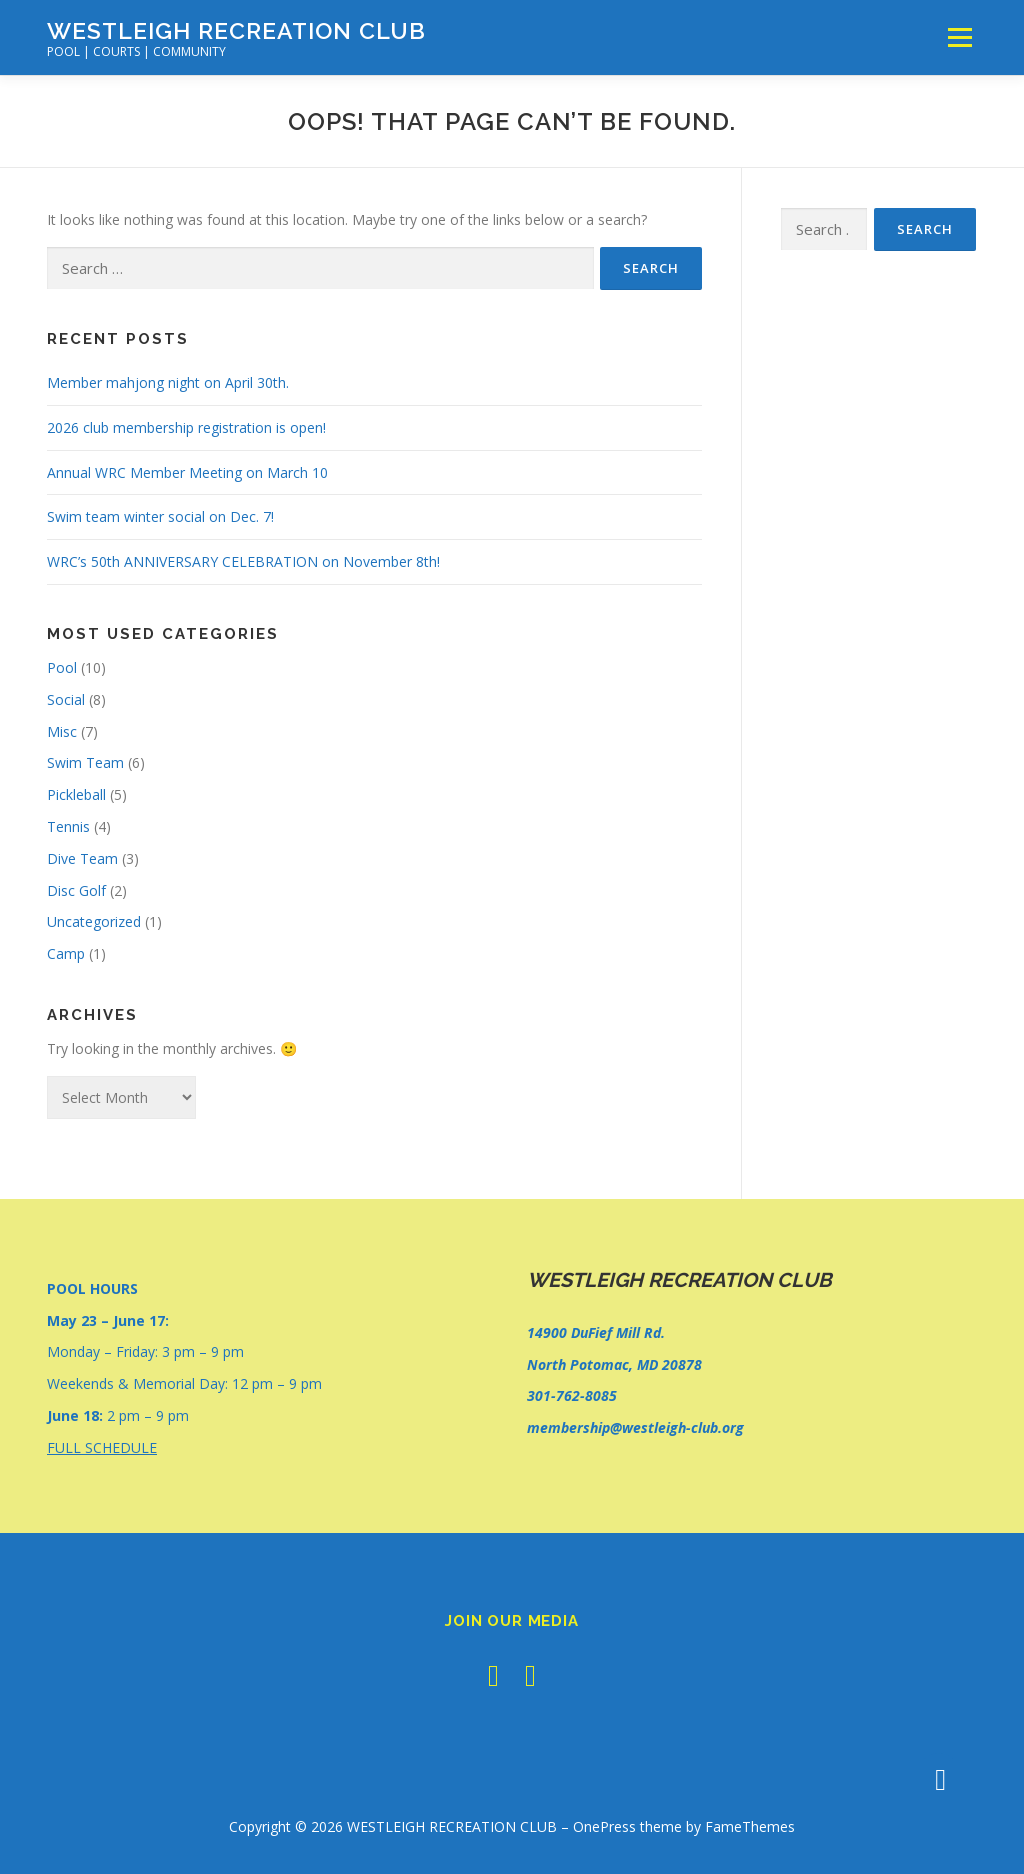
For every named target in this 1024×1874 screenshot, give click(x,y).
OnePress (604, 1826)
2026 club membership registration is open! (186, 427)
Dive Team (82, 858)
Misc (62, 731)
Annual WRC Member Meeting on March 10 (187, 472)
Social (66, 699)
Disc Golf (76, 890)
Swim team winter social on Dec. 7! (160, 516)
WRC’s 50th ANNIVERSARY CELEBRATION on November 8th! (243, 561)
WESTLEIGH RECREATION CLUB (236, 30)
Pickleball (76, 794)
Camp (66, 953)
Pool (62, 667)
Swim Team (85, 762)
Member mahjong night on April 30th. (168, 382)
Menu (959, 37)
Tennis (68, 826)
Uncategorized (94, 921)
